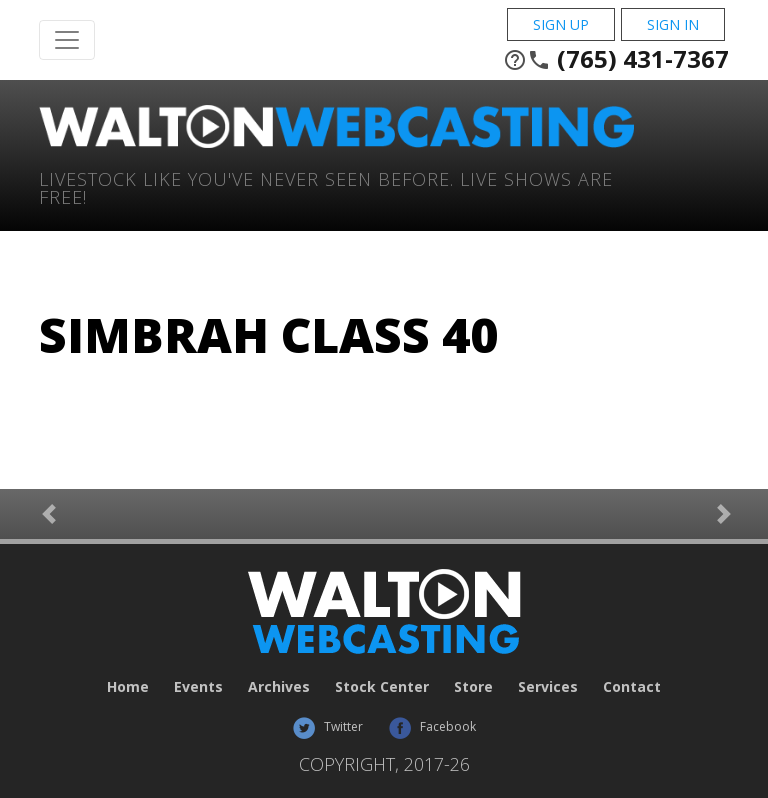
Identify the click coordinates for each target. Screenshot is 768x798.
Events (198, 686)
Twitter (327, 726)
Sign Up (561, 24)
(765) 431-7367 (616, 59)
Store (473, 686)
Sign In (673, 24)
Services (548, 686)
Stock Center (382, 686)
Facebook (432, 726)
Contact (632, 686)
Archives (279, 686)
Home (128, 686)
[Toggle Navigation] (67, 40)
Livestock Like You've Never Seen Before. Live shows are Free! (326, 186)
